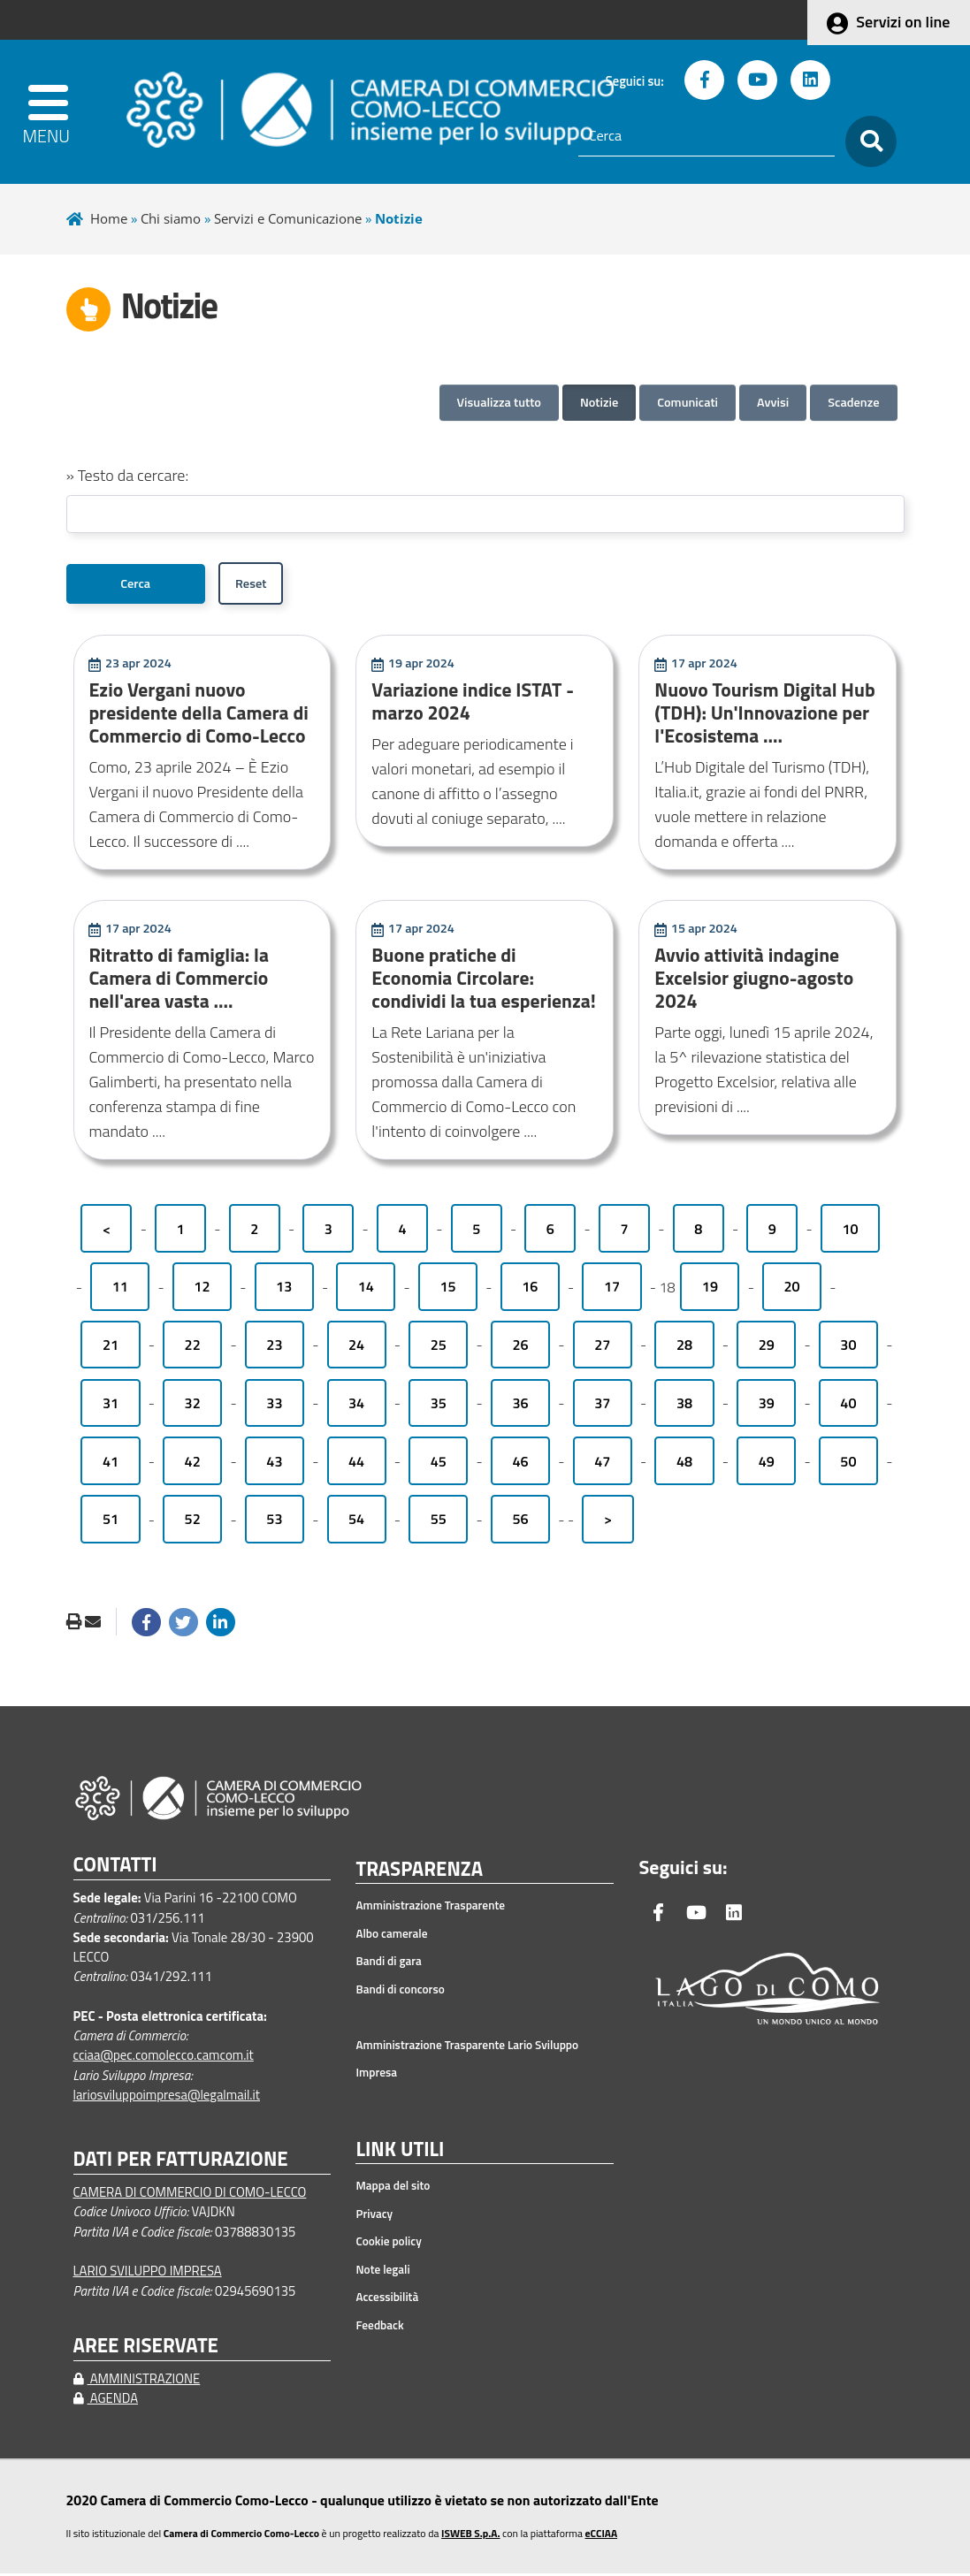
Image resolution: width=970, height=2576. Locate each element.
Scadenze (853, 402)
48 (684, 1464)
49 (767, 1464)
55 (439, 1521)
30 (848, 1347)
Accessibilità (386, 2299)
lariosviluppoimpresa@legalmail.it (167, 2097)
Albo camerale (391, 1936)
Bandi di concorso (399, 1992)
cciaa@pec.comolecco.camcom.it (163, 2058)
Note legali (382, 2272)
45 (439, 1464)
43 (274, 1464)
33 (274, 1405)
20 (792, 1288)
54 (356, 1521)
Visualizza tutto (499, 402)
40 (848, 1405)
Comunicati (687, 402)
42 (193, 1464)
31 (110, 1405)
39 (767, 1405)
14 (366, 1288)
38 (684, 1405)
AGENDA (106, 2400)
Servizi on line (903, 22)
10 (850, 1231)
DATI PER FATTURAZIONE (180, 2161)
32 (193, 1405)
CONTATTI (115, 1867)
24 (356, 1347)
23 (274, 1347)
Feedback (379, 2327)
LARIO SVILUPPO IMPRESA (147, 2273)
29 (767, 1347)
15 (448, 1288)
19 (710, 1288)
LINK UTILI (399, 2152)
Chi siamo (171, 218)
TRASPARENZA (419, 1872)
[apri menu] (54, 111)
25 (439, 1347)
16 (530, 1288)
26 (520, 1347)
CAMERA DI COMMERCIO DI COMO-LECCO (190, 2194)
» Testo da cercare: (127, 475)
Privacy (374, 2216)
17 (612, 1288)
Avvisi (773, 402)
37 (602, 1405)
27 (602, 1347)
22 (193, 1347)
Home (108, 218)
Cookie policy (388, 2243)
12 (202, 1288)
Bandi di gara (388, 1963)
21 (110, 1347)
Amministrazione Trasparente (430, 1908)
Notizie (599, 402)
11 (120, 1288)
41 (110, 1464)
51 (110, 1521)
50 (848, 1464)
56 (520, 1521)
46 (520, 1464)
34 (356, 1405)
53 (274, 1521)
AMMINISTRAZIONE (137, 2381)
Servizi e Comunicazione (288, 218)
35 (439, 1405)
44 (356, 1464)
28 (684, 1347)
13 (284, 1288)
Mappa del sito (392, 2188)
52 (193, 1521)
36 (520, 1405)
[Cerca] (706, 136)
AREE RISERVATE (145, 2348)
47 (602, 1464)
